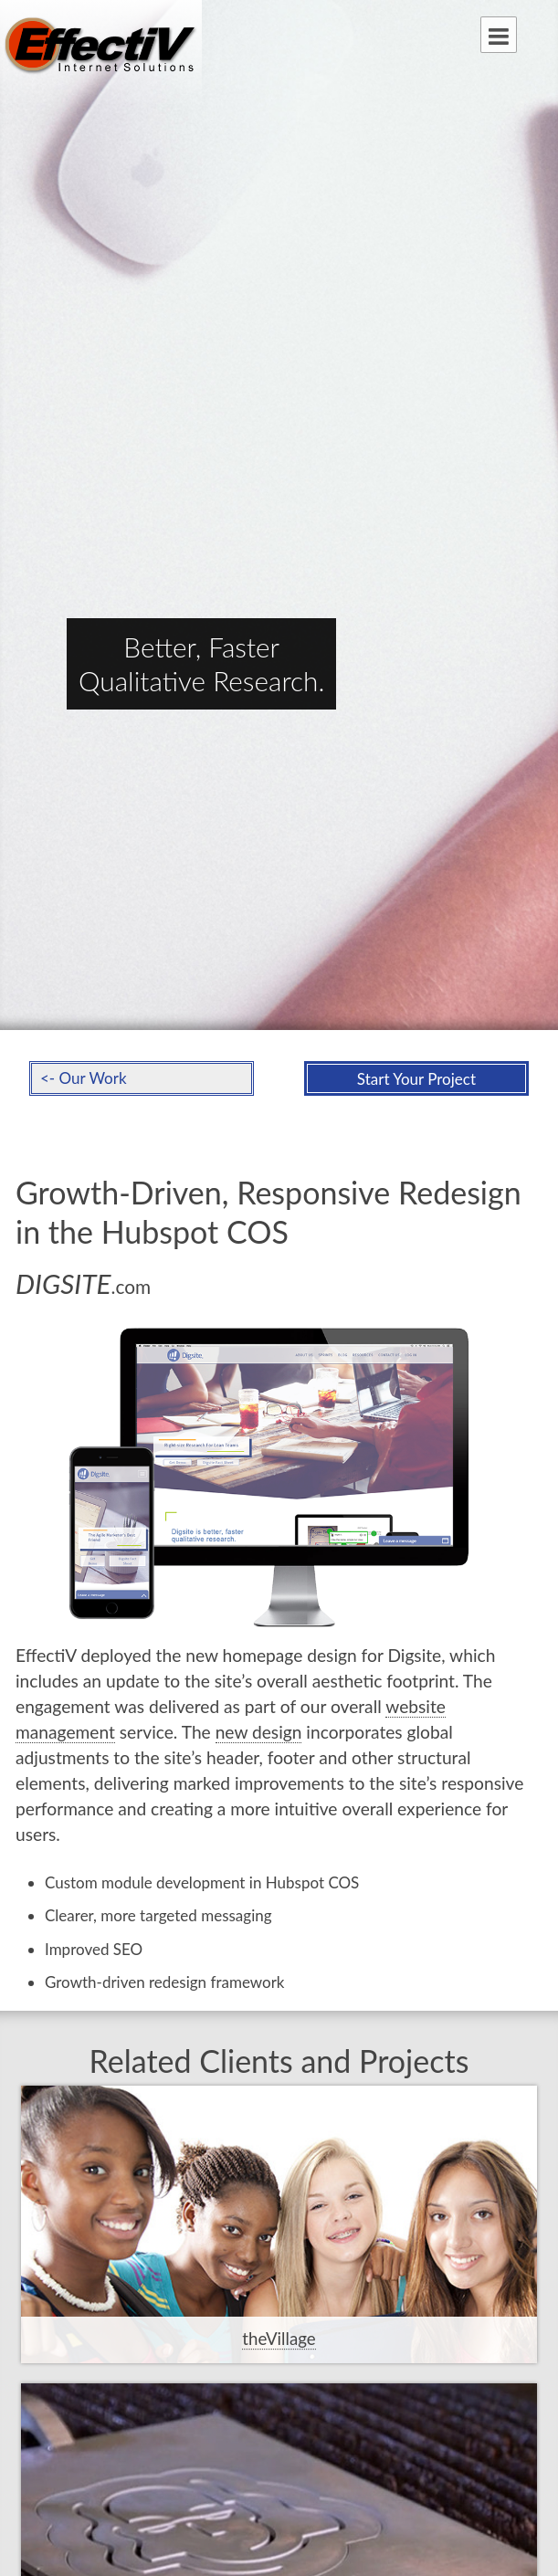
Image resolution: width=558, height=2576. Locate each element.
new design (259, 1731)
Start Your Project (416, 1078)
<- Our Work (83, 1078)
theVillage (278, 2339)
